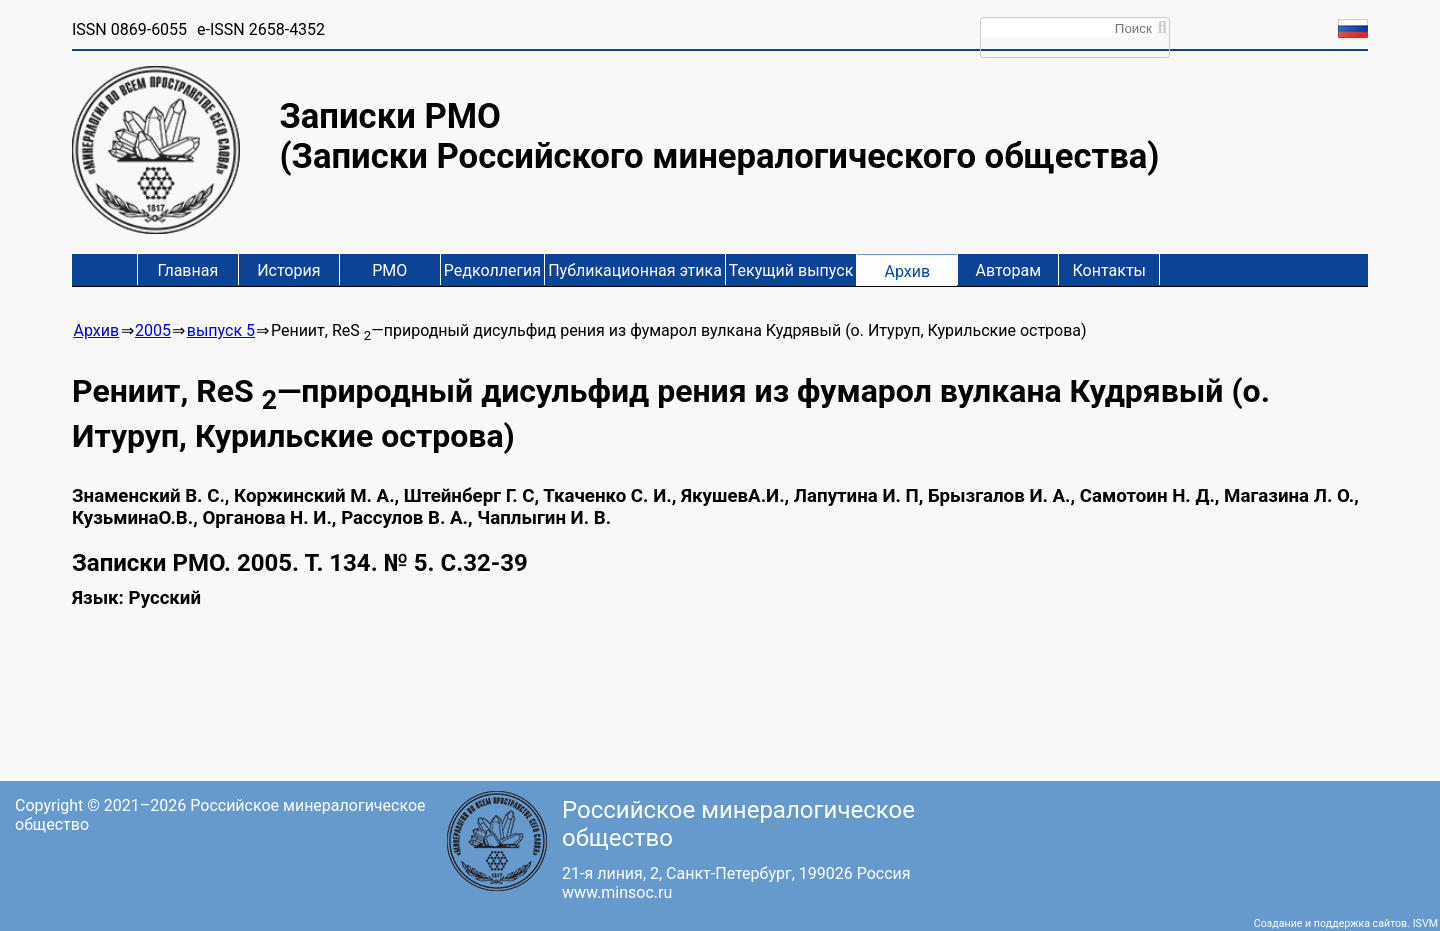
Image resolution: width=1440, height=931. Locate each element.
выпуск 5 (221, 330)
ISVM (1425, 923)
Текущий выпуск (791, 270)
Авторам (1009, 270)
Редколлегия (492, 270)
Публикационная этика (635, 270)
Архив (907, 271)
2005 (153, 330)
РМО (389, 270)
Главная (187, 270)
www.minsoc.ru (617, 892)
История (288, 270)
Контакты (1109, 270)
